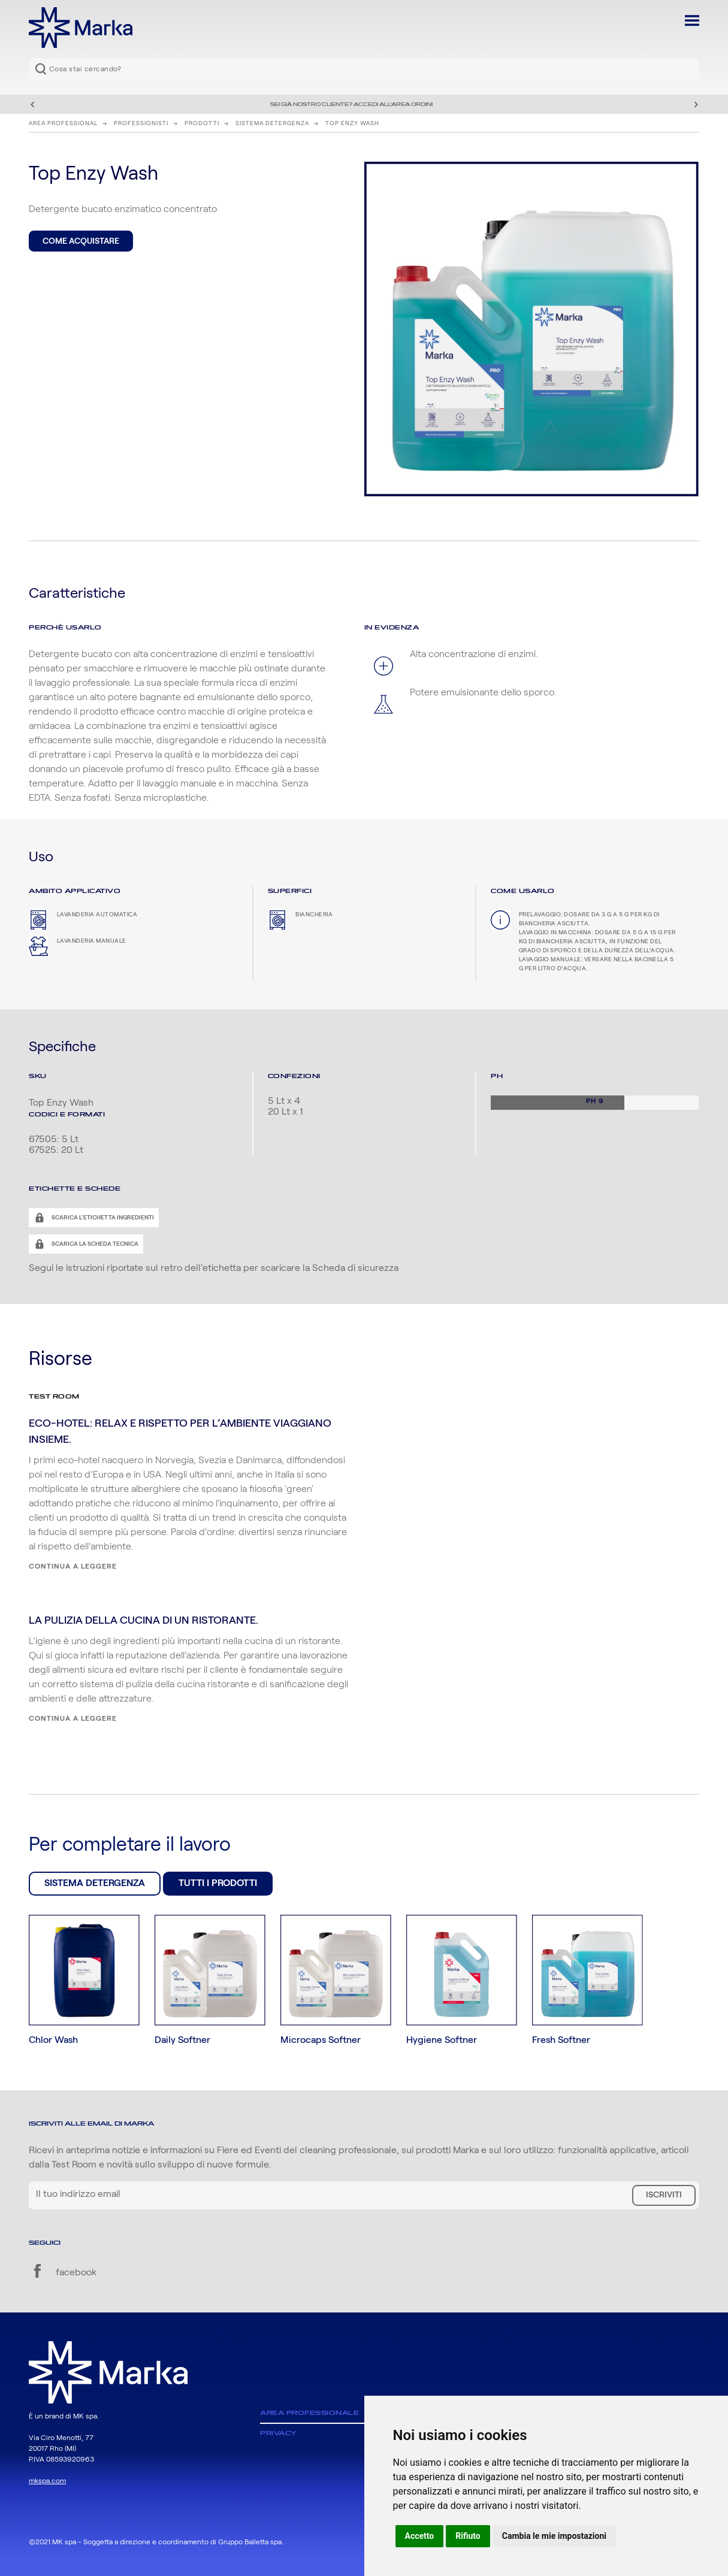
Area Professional (63, 123)
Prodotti (202, 123)
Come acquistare (81, 241)
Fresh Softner (561, 2040)
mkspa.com (47, 2480)
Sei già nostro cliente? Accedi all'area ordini (351, 104)
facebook (62, 2272)
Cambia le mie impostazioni (554, 2536)
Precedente (32, 104)
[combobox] (364, 69)
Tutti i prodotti (218, 1883)
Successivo (695, 104)
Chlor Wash (53, 2040)
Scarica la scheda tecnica (94, 1244)
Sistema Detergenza (272, 123)
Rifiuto (468, 2536)
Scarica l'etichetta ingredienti (102, 1218)
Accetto (419, 2536)
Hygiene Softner (441, 2040)
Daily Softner (182, 2040)
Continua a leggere (73, 1566)
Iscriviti (664, 2195)
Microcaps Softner (320, 2040)
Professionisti (141, 123)
